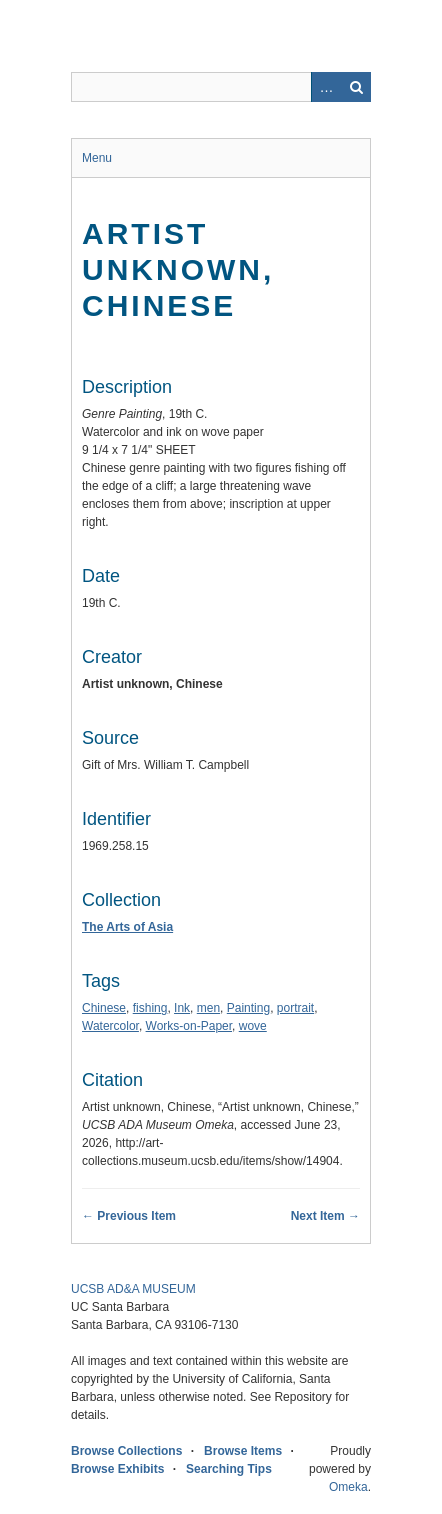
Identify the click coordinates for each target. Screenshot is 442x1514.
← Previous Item (129, 1216)
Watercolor (110, 1026)
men (208, 1008)
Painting (248, 1008)
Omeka (348, 1487)
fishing (150, 1008)
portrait (295, 1008)
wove (253, 1026)
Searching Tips (229, 1469)
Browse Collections (126, 1451)
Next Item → (325, 1216)
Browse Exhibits (117, 1469)
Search (356, 87)
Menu (97, 158)
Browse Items (243, 1451)
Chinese (104, 1008)
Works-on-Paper (189, 1026)
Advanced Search (326, 87)
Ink (182, 1008)
